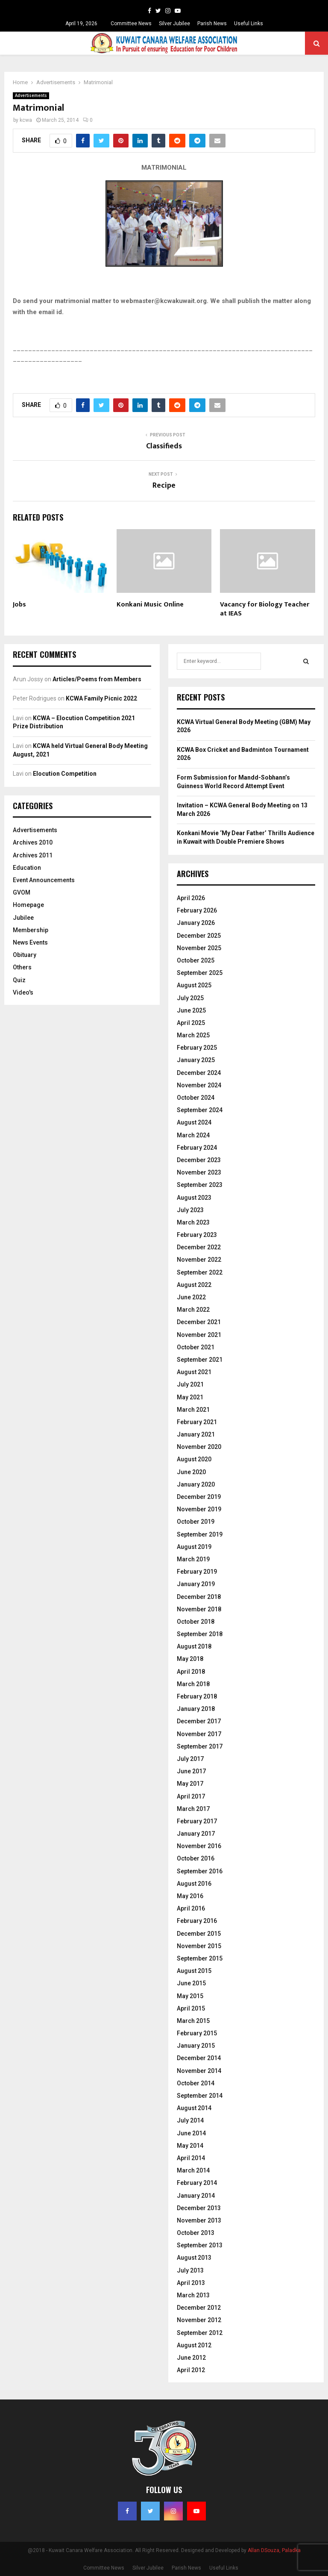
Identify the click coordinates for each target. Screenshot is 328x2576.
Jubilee (23, 917)
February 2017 (197, 1821)
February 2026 (197, 910)
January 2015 (196, 2045)
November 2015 (199, 1946)
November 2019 (199, 1509)
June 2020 (191, 1472)
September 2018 (200, 1634)
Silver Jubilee (174, 23)
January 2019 (196, 1584)
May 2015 (190, 1996)
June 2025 (191, 1010)
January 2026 (196, 922)
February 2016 (197, 1920)
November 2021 (199, 1334)
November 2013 (199, 2220)
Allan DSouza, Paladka (274, 2550)
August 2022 (194, 1284)
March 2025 (193, 1035)
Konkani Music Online (150, 604)
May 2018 (190, 1658)
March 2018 (193, 1684)
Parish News (212, 23)
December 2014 (199, 2058)
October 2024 (195, 1097)
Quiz (19, 980)
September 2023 (200, 1184)
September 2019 (200, 1534)
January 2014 (196, 2195)
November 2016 (199, 1846)
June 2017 (191, 1771)
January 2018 (196, 1708)
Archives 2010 (33, 842)
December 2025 (199, 935)
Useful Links (248, 23)
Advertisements (31, 95)
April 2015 (191, 2008)
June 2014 (191, 2133)
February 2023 (197, 1234)
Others (22, 967)
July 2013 (190, 2270)
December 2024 (199, 1072)
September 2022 (200, 1272)
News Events (30, 942)
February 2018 (197, 1696)
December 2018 (199, 1596)
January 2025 (196, 1060)
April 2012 (191, 2370)
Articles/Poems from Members (97, 679)
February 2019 (197, 1571)
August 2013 (194, 2257)
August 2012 (194, 2345)
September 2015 (200, 1958)
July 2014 (190, 2120)
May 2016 (190, 1896)
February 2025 (197, 1047)
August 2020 (194, 1459)
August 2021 (194, 1372)
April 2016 (191, 1908)
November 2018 (199, 1609)
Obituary (24, 954)
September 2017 (200, 1746)
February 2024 (197, 1147)
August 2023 (194, 1197)
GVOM (21, 892)
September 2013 (200, 2245)
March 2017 (193, 1808)
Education (27, 867)
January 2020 (196, 1484)
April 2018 (191, 1671)
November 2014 (199, 2070)
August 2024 (194, 1122)
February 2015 (197, 2033)
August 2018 (194, 1646)
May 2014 (190, 2145)
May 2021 (190, 1397)
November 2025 (199, 948)
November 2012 (199, 2320)
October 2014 (195, 2083)
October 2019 (195, 1521)
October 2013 (195, 2232)
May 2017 (190, 1783)
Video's (23, 992)
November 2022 (199, 1259)
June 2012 (191, 2357)
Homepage (28, 904)
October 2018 (195, 1621)
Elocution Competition (65, 773)
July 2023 (190, 1210)
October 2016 (195, 1858)
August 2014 (194, 2108)
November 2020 (199, 1446)
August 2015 (194, 1970)
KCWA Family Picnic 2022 (101, 698)
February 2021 (197, 1422)
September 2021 (200, 1359)
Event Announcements (44, 880)
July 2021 (190, 1384)
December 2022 (199, 1247)
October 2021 (195, 1347)
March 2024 (193, 1135)
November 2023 (199, 1172)
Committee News (131, 23)
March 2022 (193, 1309)
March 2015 (193, 2020)
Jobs (19, 604)
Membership (30, 930)
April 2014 (191, 2158)
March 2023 (193, 1222)
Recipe (164, 485)
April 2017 (191, 1796)
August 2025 (194, 985)
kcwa (26, 120)
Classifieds (164, 446)
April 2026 (191, 898)
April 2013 (191, 2282)
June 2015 (191, 1983)
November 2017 (199, 1734)
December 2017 (199, 1721)
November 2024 (199, 1085)
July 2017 (190, 1758)
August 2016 (194, 1883)
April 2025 (191, 1022)
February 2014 (197, 2182)
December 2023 (199, 1160)
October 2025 (195, 960)
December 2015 (199, 1933)
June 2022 (191, 1297)
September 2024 (200, 1110)
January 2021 (196, 1434)
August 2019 (194, 1546)
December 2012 (199, 2307)
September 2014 (200, 2095)
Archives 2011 (33, 855)
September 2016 (200, 1871)
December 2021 (199, 1322)
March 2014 (193, 2170)
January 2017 (196, 1833)
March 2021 (193, 1409)
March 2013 (193, 2295)
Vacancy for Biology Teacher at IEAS (264, 609)
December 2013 (199, 2208)
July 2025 (190, 998)
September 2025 (200, 972)
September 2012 (200, 2332)
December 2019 (199, 1496)
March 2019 (193, 1559)
